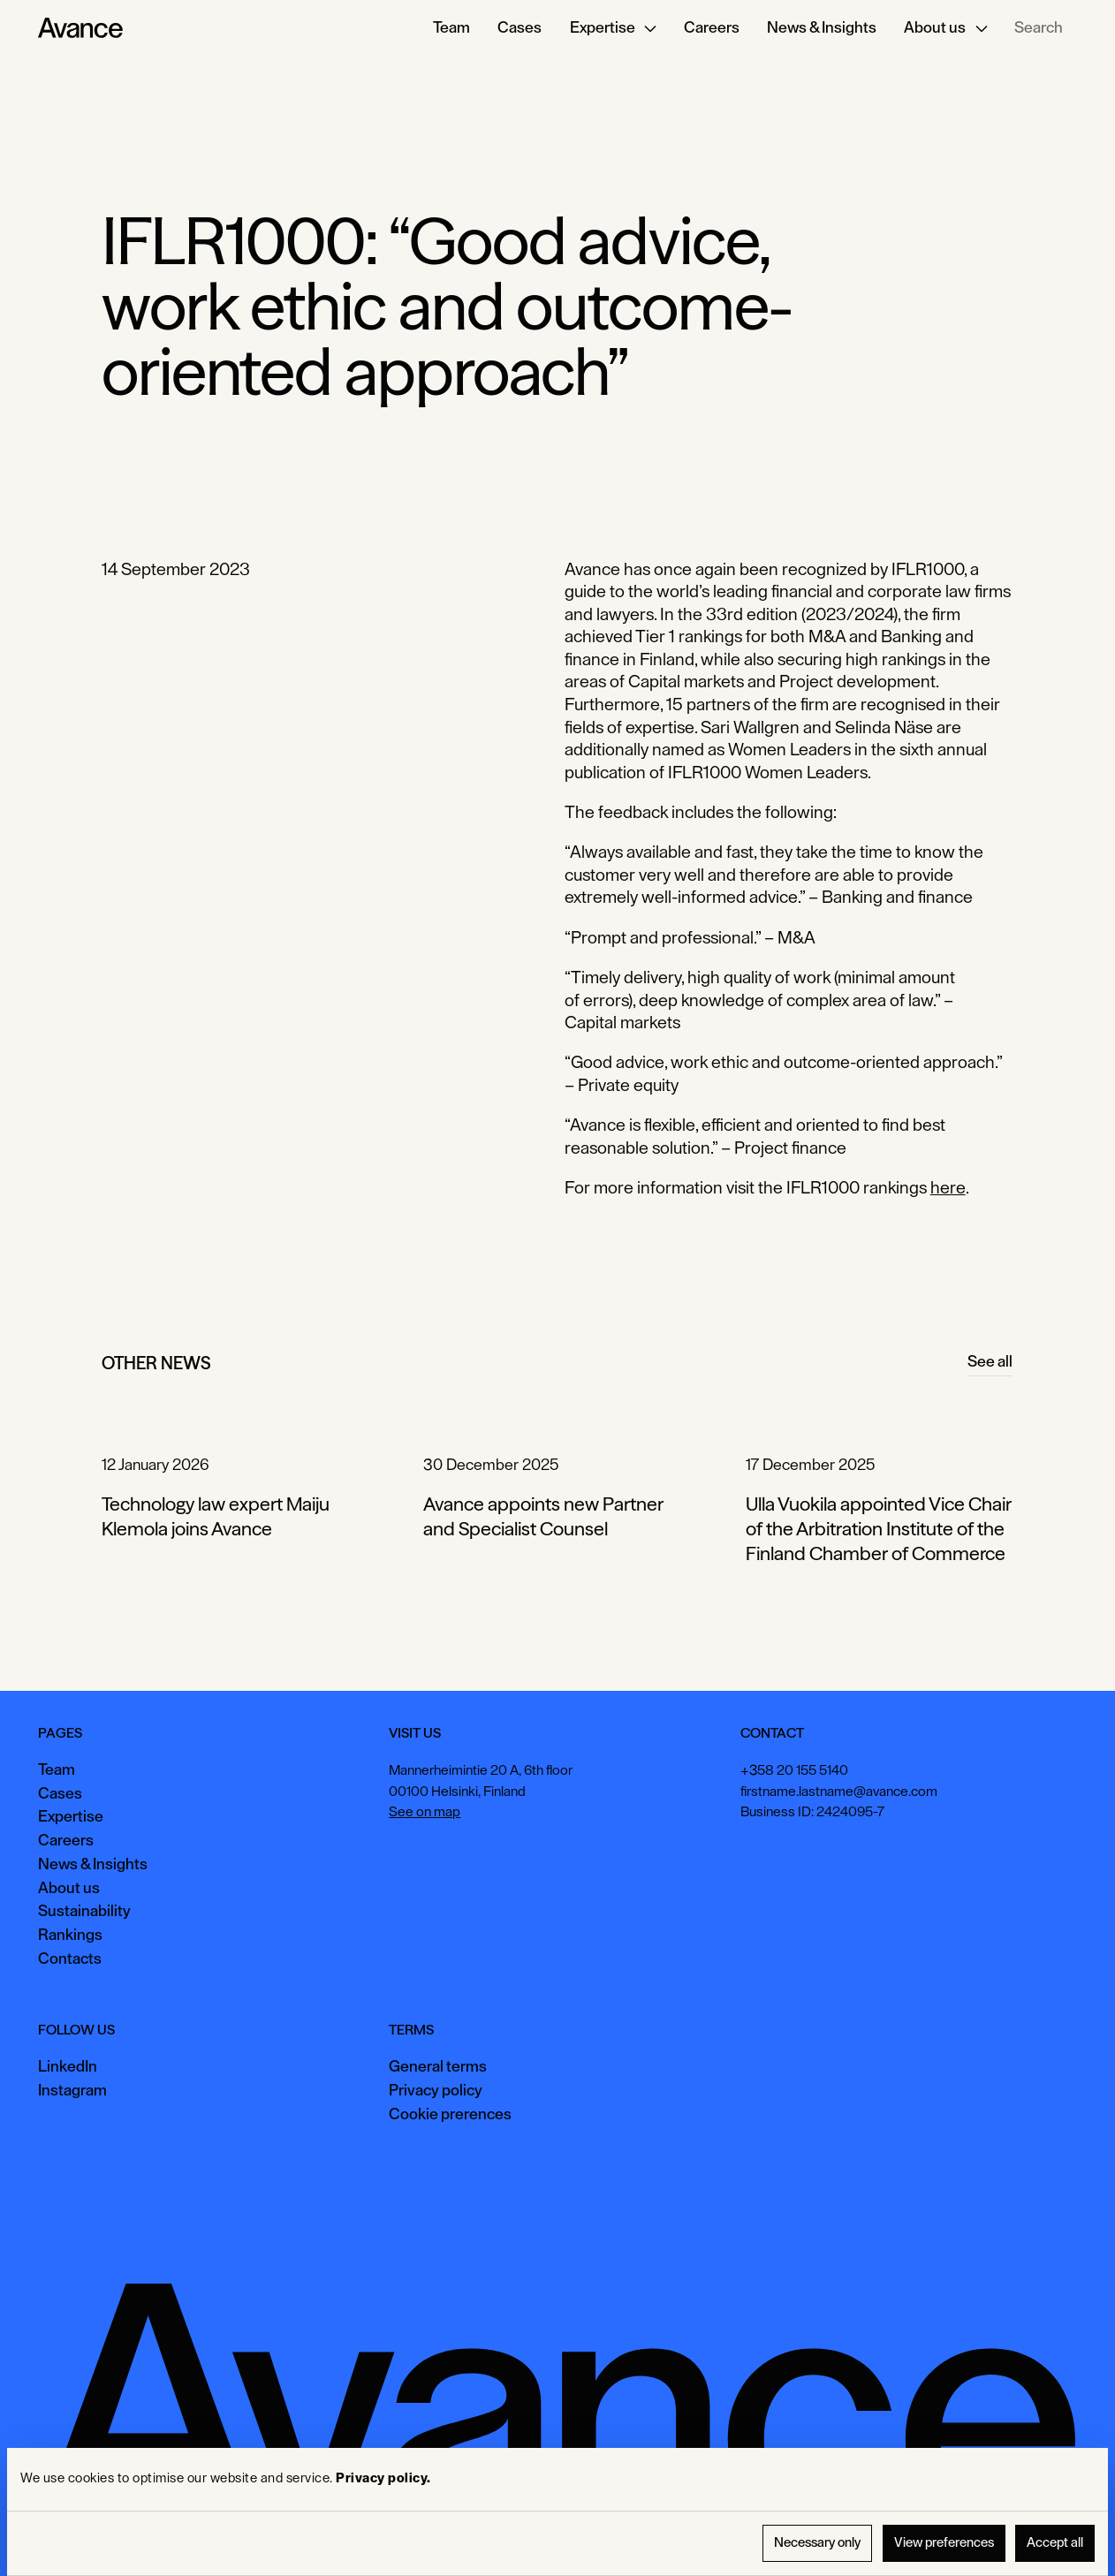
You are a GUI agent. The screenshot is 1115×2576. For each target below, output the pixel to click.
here (948, 1188)
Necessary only (817, 2542)
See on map (424, 1812)
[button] (613, 28)
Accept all (1055, 2542)
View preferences (944, 2542)
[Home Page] (80, 28)
